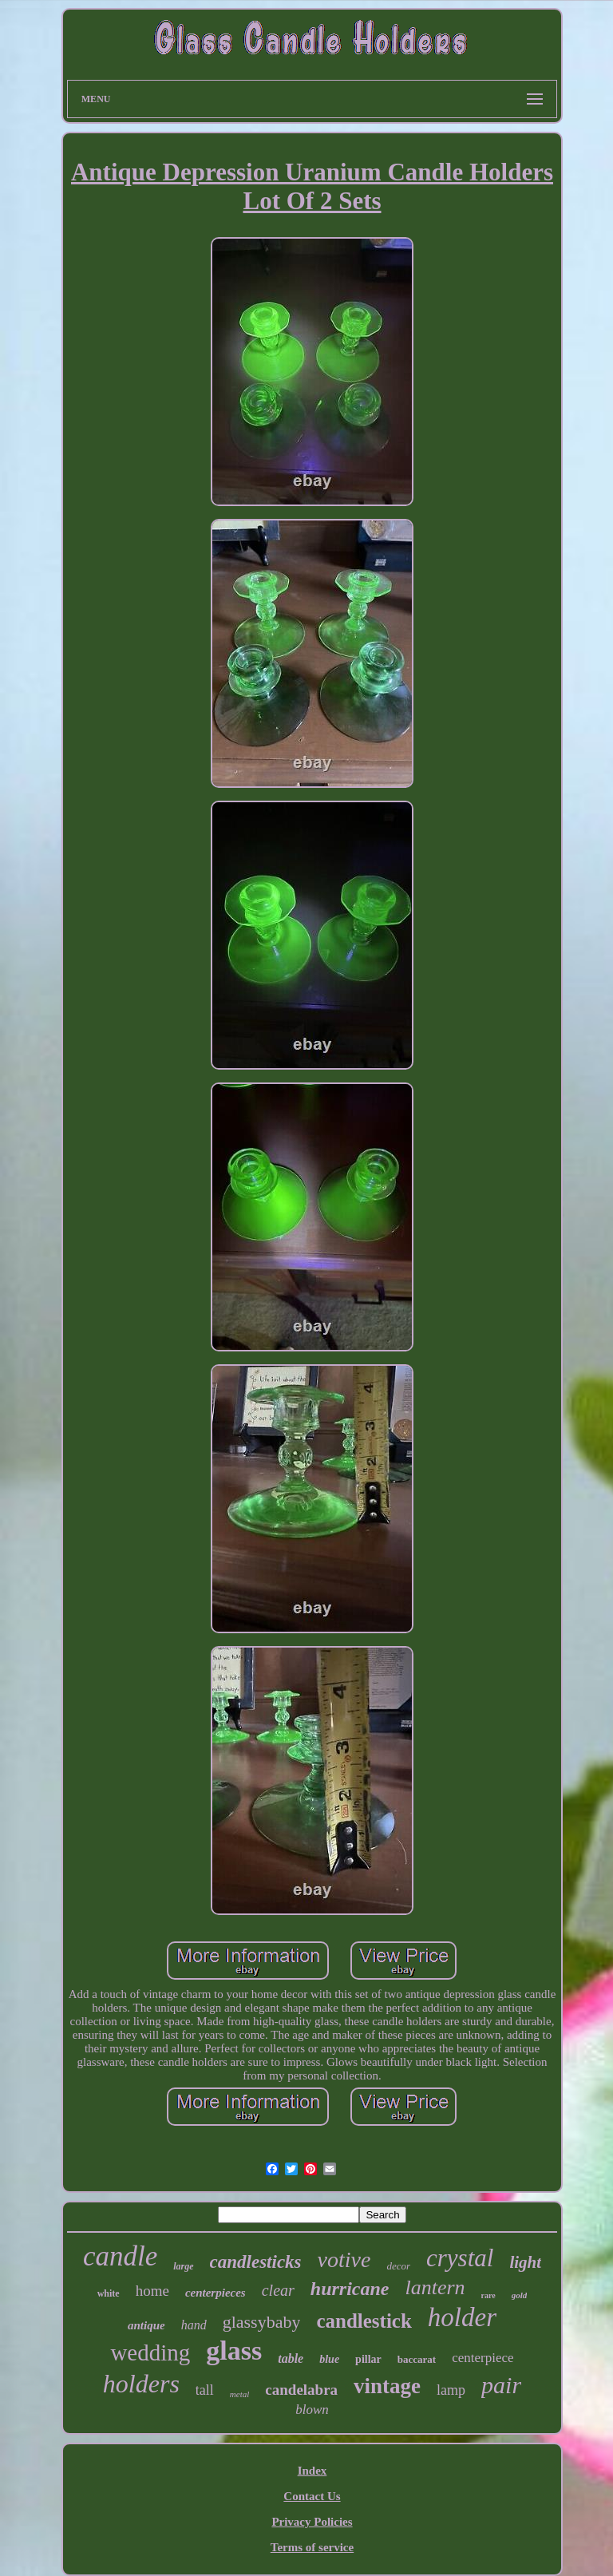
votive (344, 2259)
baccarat (416, 2359)
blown (312, 2409)
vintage (387, 2386)
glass (234, 2350)
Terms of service (312, 2547)
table (290, 2358)
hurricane (350, 2288)
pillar (368, 2359)
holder (462, 2317)
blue (329, 2359)
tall (205, 2390)
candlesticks (256, 2262)
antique (146, 2325)
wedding (150, 2352)
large (183, 2266)
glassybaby (262, 2322)
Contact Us (311, 2496)
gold (520, 2295)
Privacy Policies (311, 2521)
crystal (459, 2258)
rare (488, 2295)
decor (398, 2266)
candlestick (363, 2321)
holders (141, 2383)
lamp (451, 2390)
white (108, 2293)
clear (278, 2290)
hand (194, 2325)
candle (120, 2256)
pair (501, 2385)
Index (312, 2470)
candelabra (301, 2389)
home (152, 2290)
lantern (435, 2287)
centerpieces (215, 2292)
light (525, 2262)
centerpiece (482, 2357)
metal (239, 2394)
